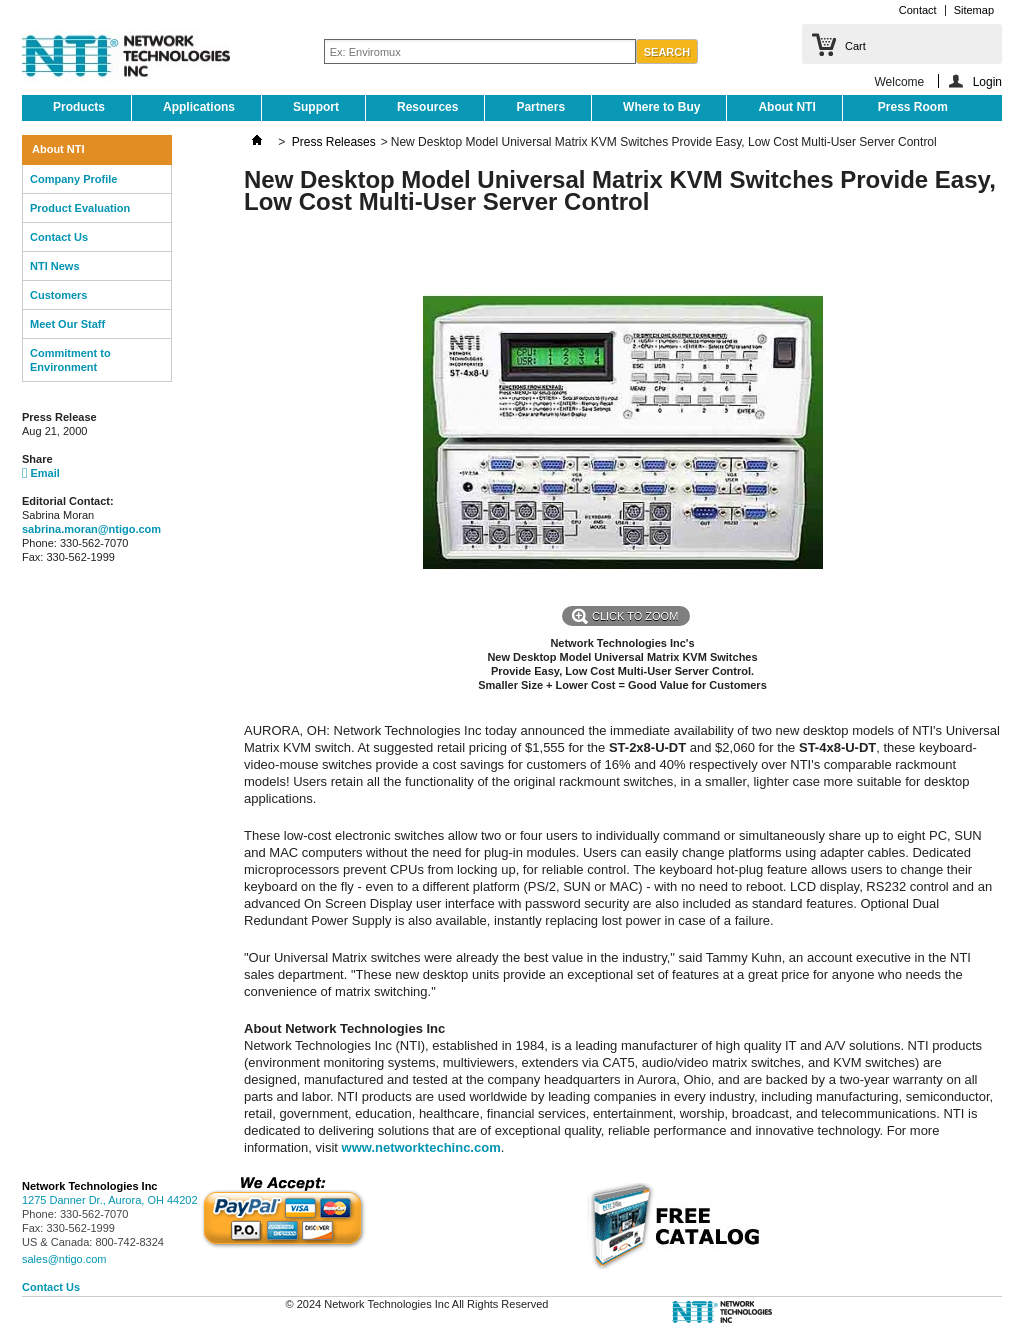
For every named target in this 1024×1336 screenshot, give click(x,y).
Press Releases (334, 142)
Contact (918, 10)
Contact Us (59, 237)
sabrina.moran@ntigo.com (91, 529)
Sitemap (974, 10)
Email (41, 473)
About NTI (786, 107)
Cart (855, 46)
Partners (540, 107)
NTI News (55, 266)
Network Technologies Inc (90, 1186)
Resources (427, 107)
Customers (58, 295)
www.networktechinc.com (421, 1147)
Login (987, 81)
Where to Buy (661, 107)
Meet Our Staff (67, 324)
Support (316, 107)
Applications (199, 107)
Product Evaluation (80, 208)
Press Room (913, 107)
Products (79, 107)
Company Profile (73, 179)
